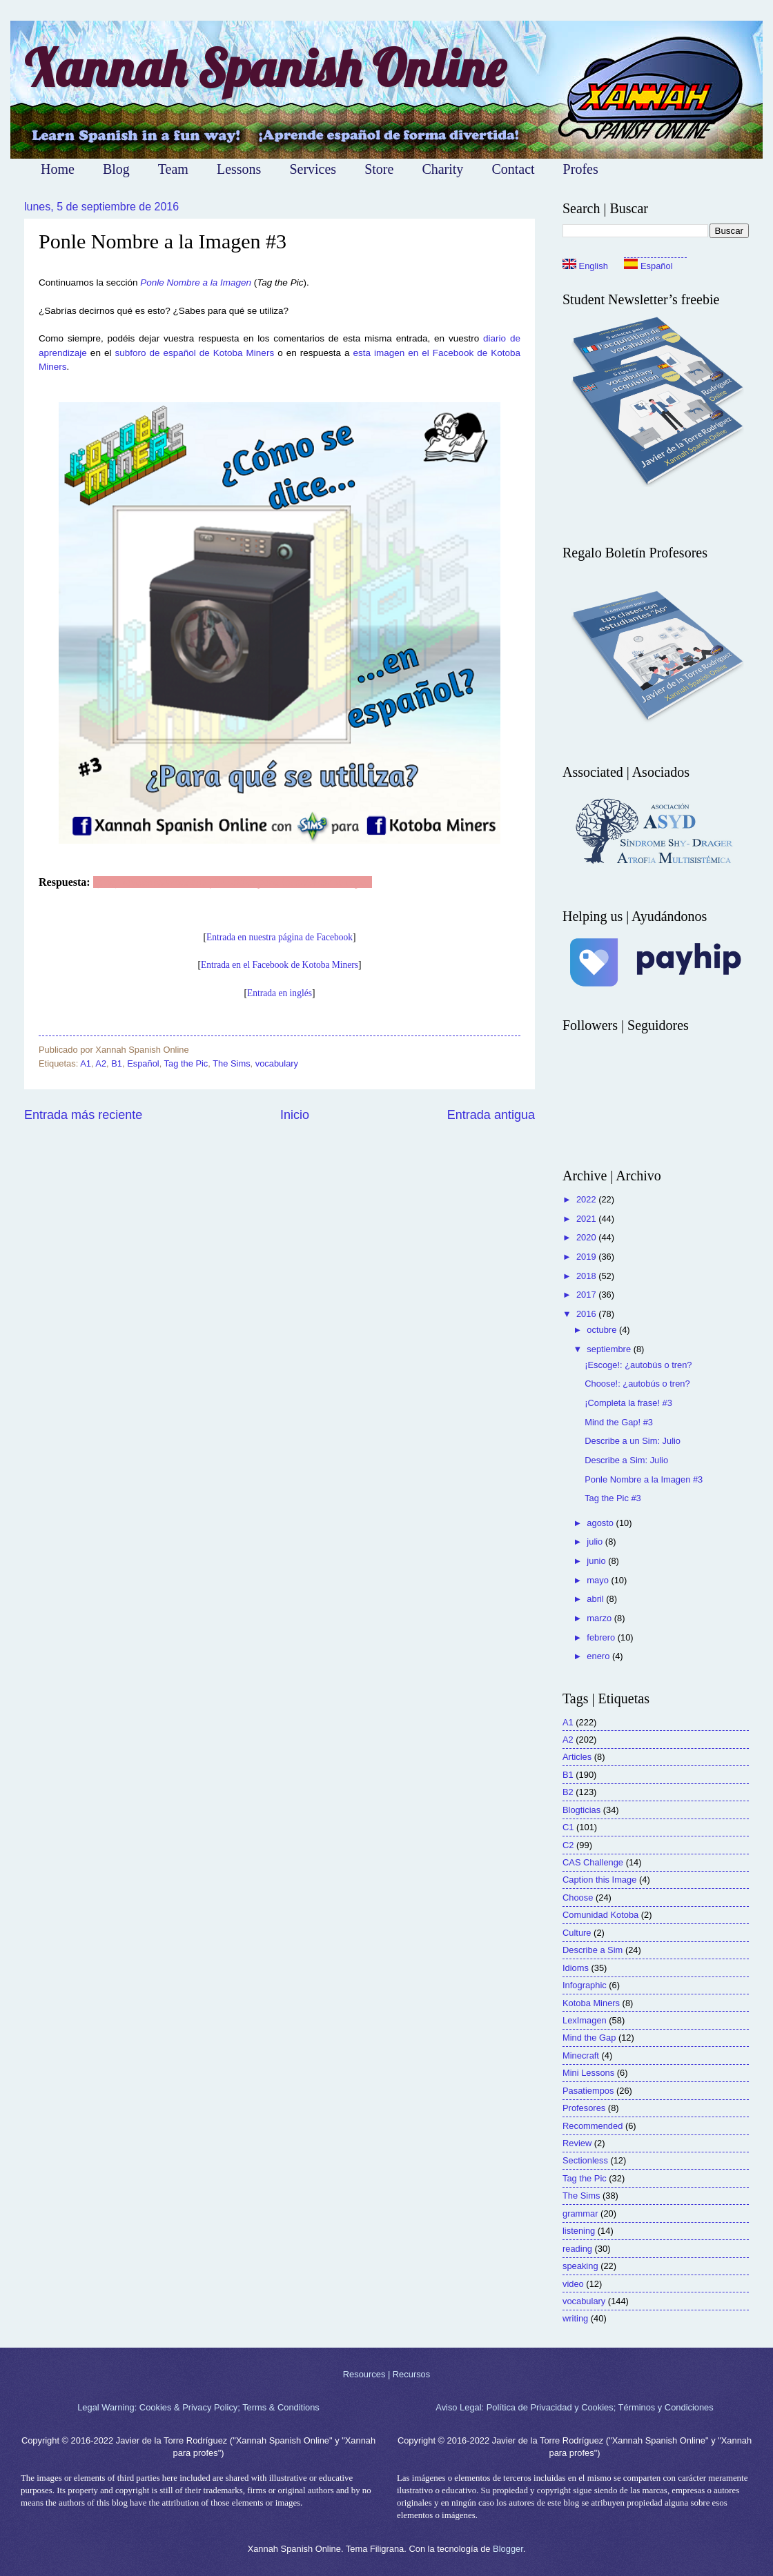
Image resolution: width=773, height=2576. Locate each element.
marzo (600, 1618)
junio (597, 1561)
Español (143, 1063)
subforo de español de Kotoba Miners (194, 353)
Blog (116, 169)
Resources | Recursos (386, 2374)
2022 (587, 1199)
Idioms (575, 1968)
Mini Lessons (588, 2073)
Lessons (239, 169)
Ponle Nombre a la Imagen (195, 282)
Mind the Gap (589, 2037)
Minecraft (580, 2055)
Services (312, 169)
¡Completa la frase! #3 (628, 1403)
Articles (576, 1757)
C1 (568, 1827)
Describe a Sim (592, 1950)
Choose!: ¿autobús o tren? (637, 1383)
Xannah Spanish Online (264, 68)
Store (378, 169)
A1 (85, 1063)
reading (577, 2248)
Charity (442, 169)
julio (596, 1541)
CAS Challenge (592, 1862)
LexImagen (584, 2020)
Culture (576, 1933)
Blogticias (581, 1810)
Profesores (583, 2108)
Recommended (592, 2126)
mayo (599, 1580)
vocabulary (276, 1063)
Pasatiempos (588, 2090)
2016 (587, 1314)
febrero (602, 1637)
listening (578, 2231)
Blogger (508, 2549)
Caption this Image (599, 1879)
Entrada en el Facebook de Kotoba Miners (279, 965)
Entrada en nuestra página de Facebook (279, 937)
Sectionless (585, 2160)
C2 (568, 1845)
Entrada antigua (491, 1115)
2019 (587, 1256)
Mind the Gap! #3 (619, 1422)
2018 (587, 1276)
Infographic (584, 1985)
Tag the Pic (186, 1063)
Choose (577, 1897)
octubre (603, 1330)
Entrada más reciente (83, 1115)
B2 (568, 1792)
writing (575, 2318)
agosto (601, 1523)
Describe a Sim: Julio (626, 1460)
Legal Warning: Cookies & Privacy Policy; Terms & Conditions (198, 2407)
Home (58, 169)
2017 (587, 1294)
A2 (100, 1063)
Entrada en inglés (279, 993)
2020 (587, 1237)
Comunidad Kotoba (600, 1915)
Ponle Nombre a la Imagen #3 (644, 1479)
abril (596, 1599)
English (585, 266)
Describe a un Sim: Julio (633, 1441)
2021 (587, 1218)
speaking (580, 2266)
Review (576, 2143)
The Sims (231, 1063)
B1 (116, 1063)
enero (599, 1656)
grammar (580, 2213)
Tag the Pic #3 (613, 1498)
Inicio (294, 1115)
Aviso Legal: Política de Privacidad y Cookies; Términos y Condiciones (574, 2407)
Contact (512, 169)
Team (173, 169)
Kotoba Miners (591, 2003)
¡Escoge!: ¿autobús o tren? (638, 1365)
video (573, 2284)
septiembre (610, 1349)
